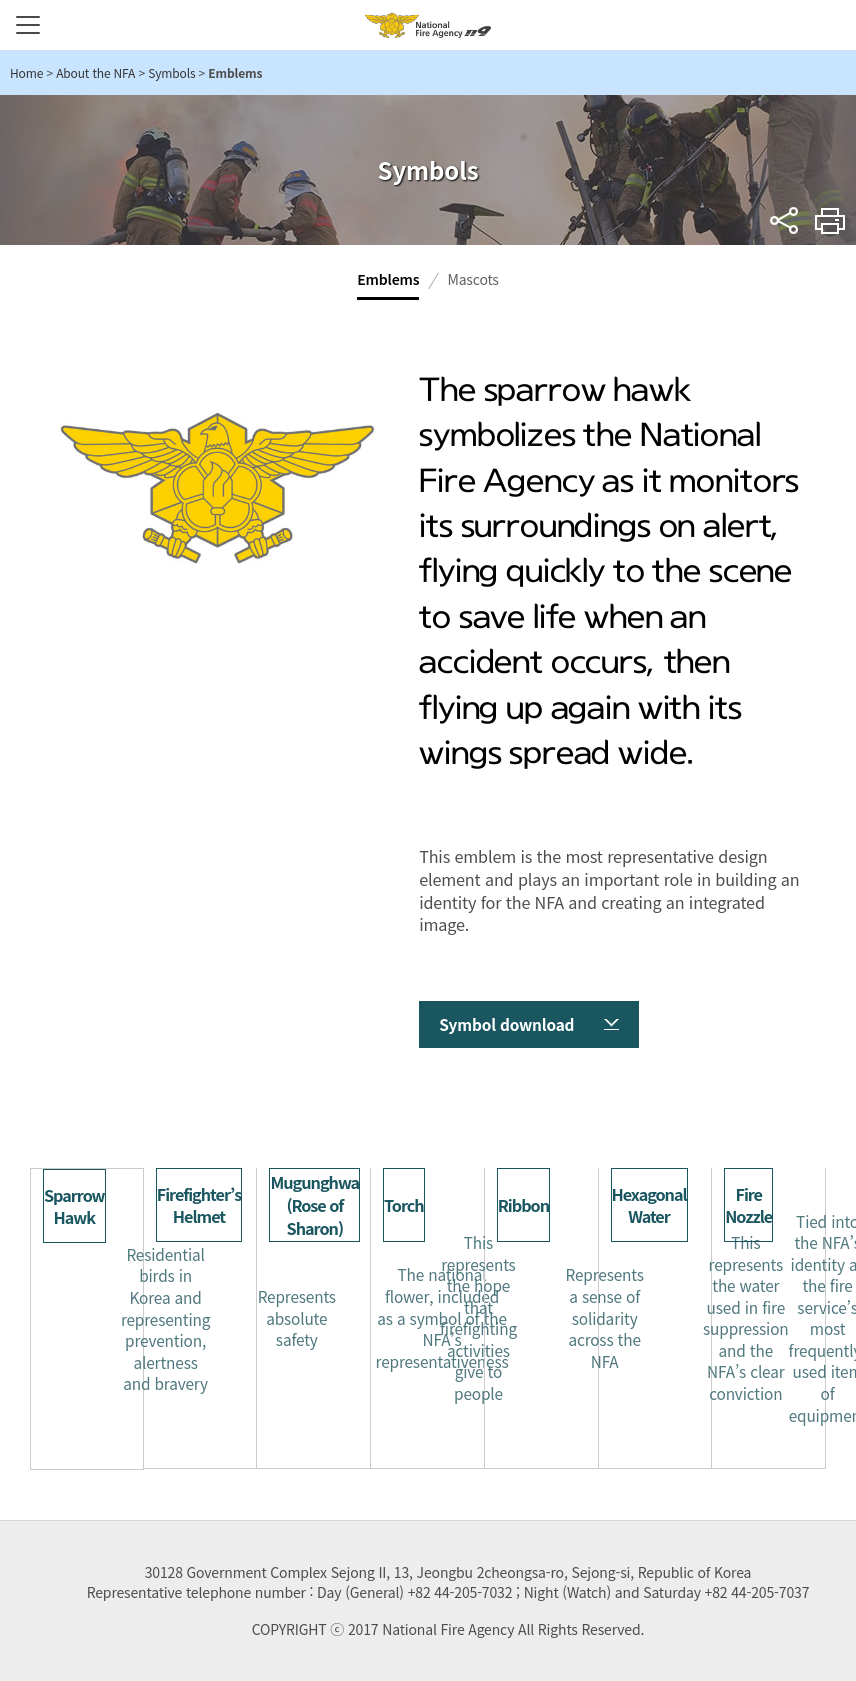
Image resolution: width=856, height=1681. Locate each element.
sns (784, 220)
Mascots (472, 279)
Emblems (388, 279)
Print (830, 220)
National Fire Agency (428, 25)
